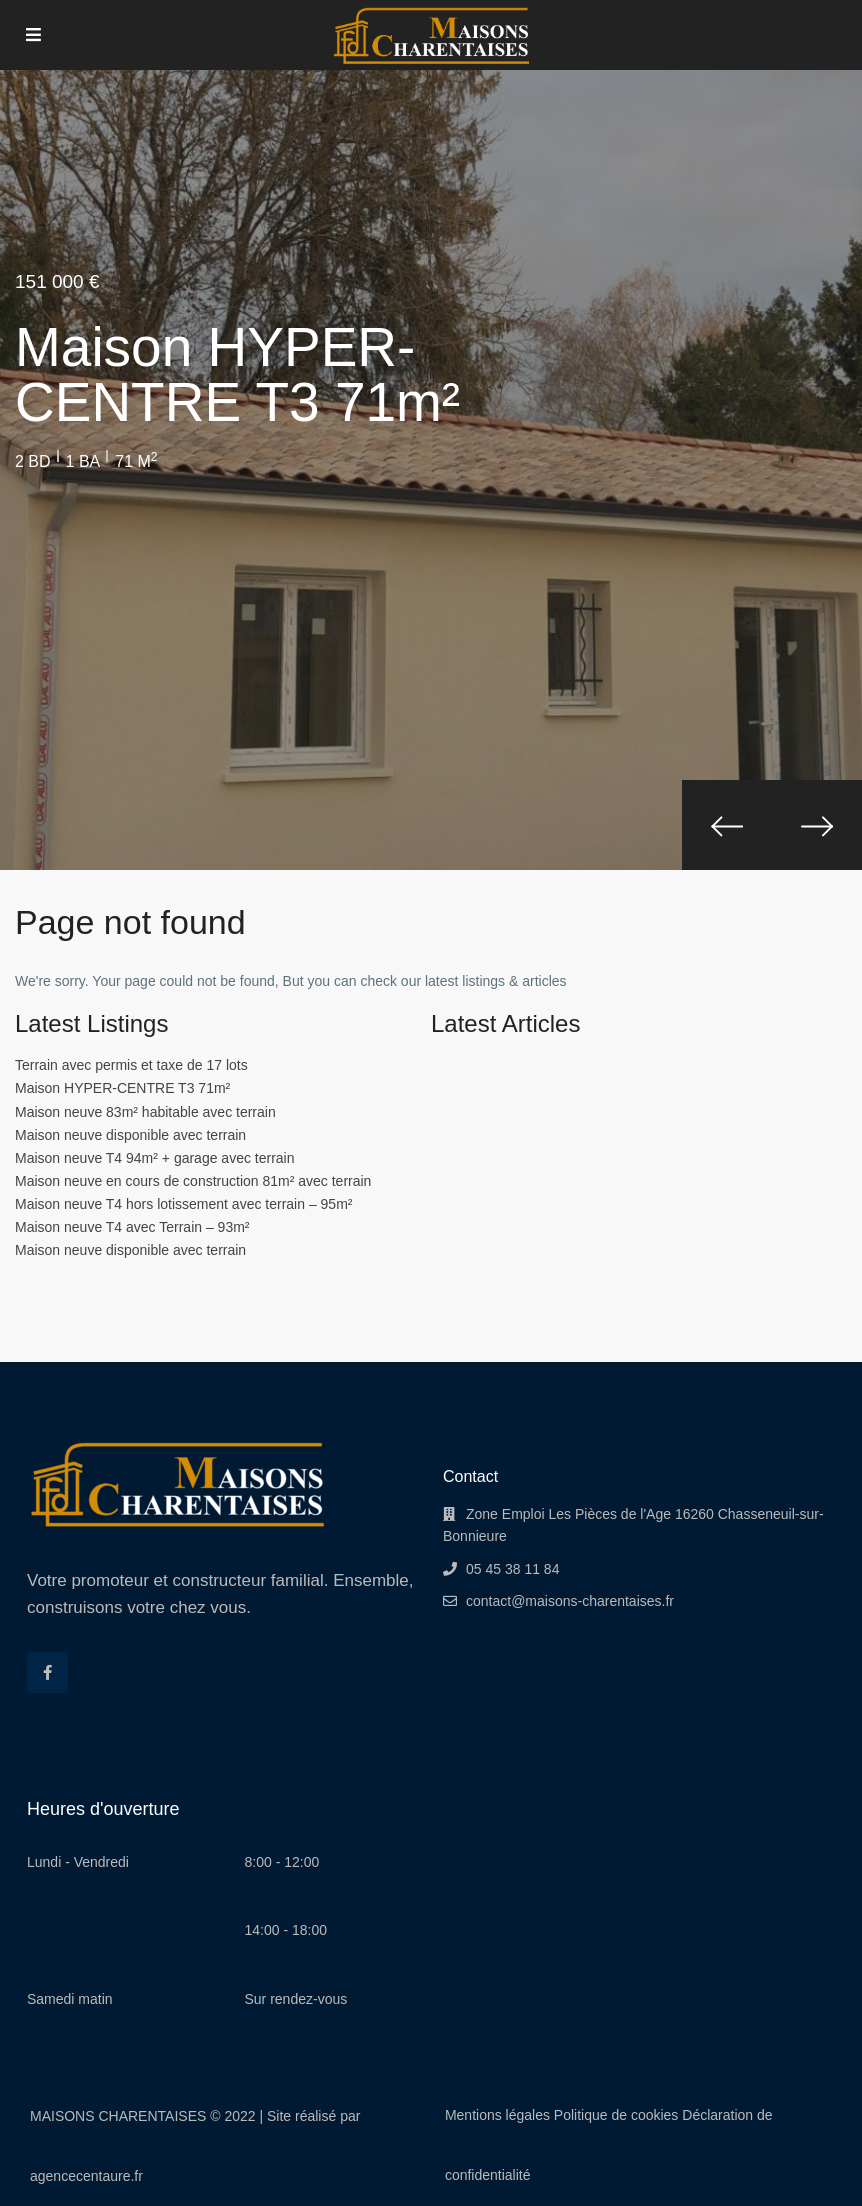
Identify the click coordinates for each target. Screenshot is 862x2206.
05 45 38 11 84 (512, 1569)
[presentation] (727, 825)
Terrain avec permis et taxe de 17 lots (131, 1065)
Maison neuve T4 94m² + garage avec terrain (155, 1158)
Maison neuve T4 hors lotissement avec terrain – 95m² (183, 1204)
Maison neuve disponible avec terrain (130, 1135)
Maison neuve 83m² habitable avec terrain (145, 1112)
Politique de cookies (616, 2115)
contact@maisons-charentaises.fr (570, 1601)
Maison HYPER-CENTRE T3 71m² (122, 1088)
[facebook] (47, 1672)
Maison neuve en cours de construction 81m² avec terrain (193, 1181)
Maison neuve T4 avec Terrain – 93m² (132, 1227)
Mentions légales (497, 2115)
